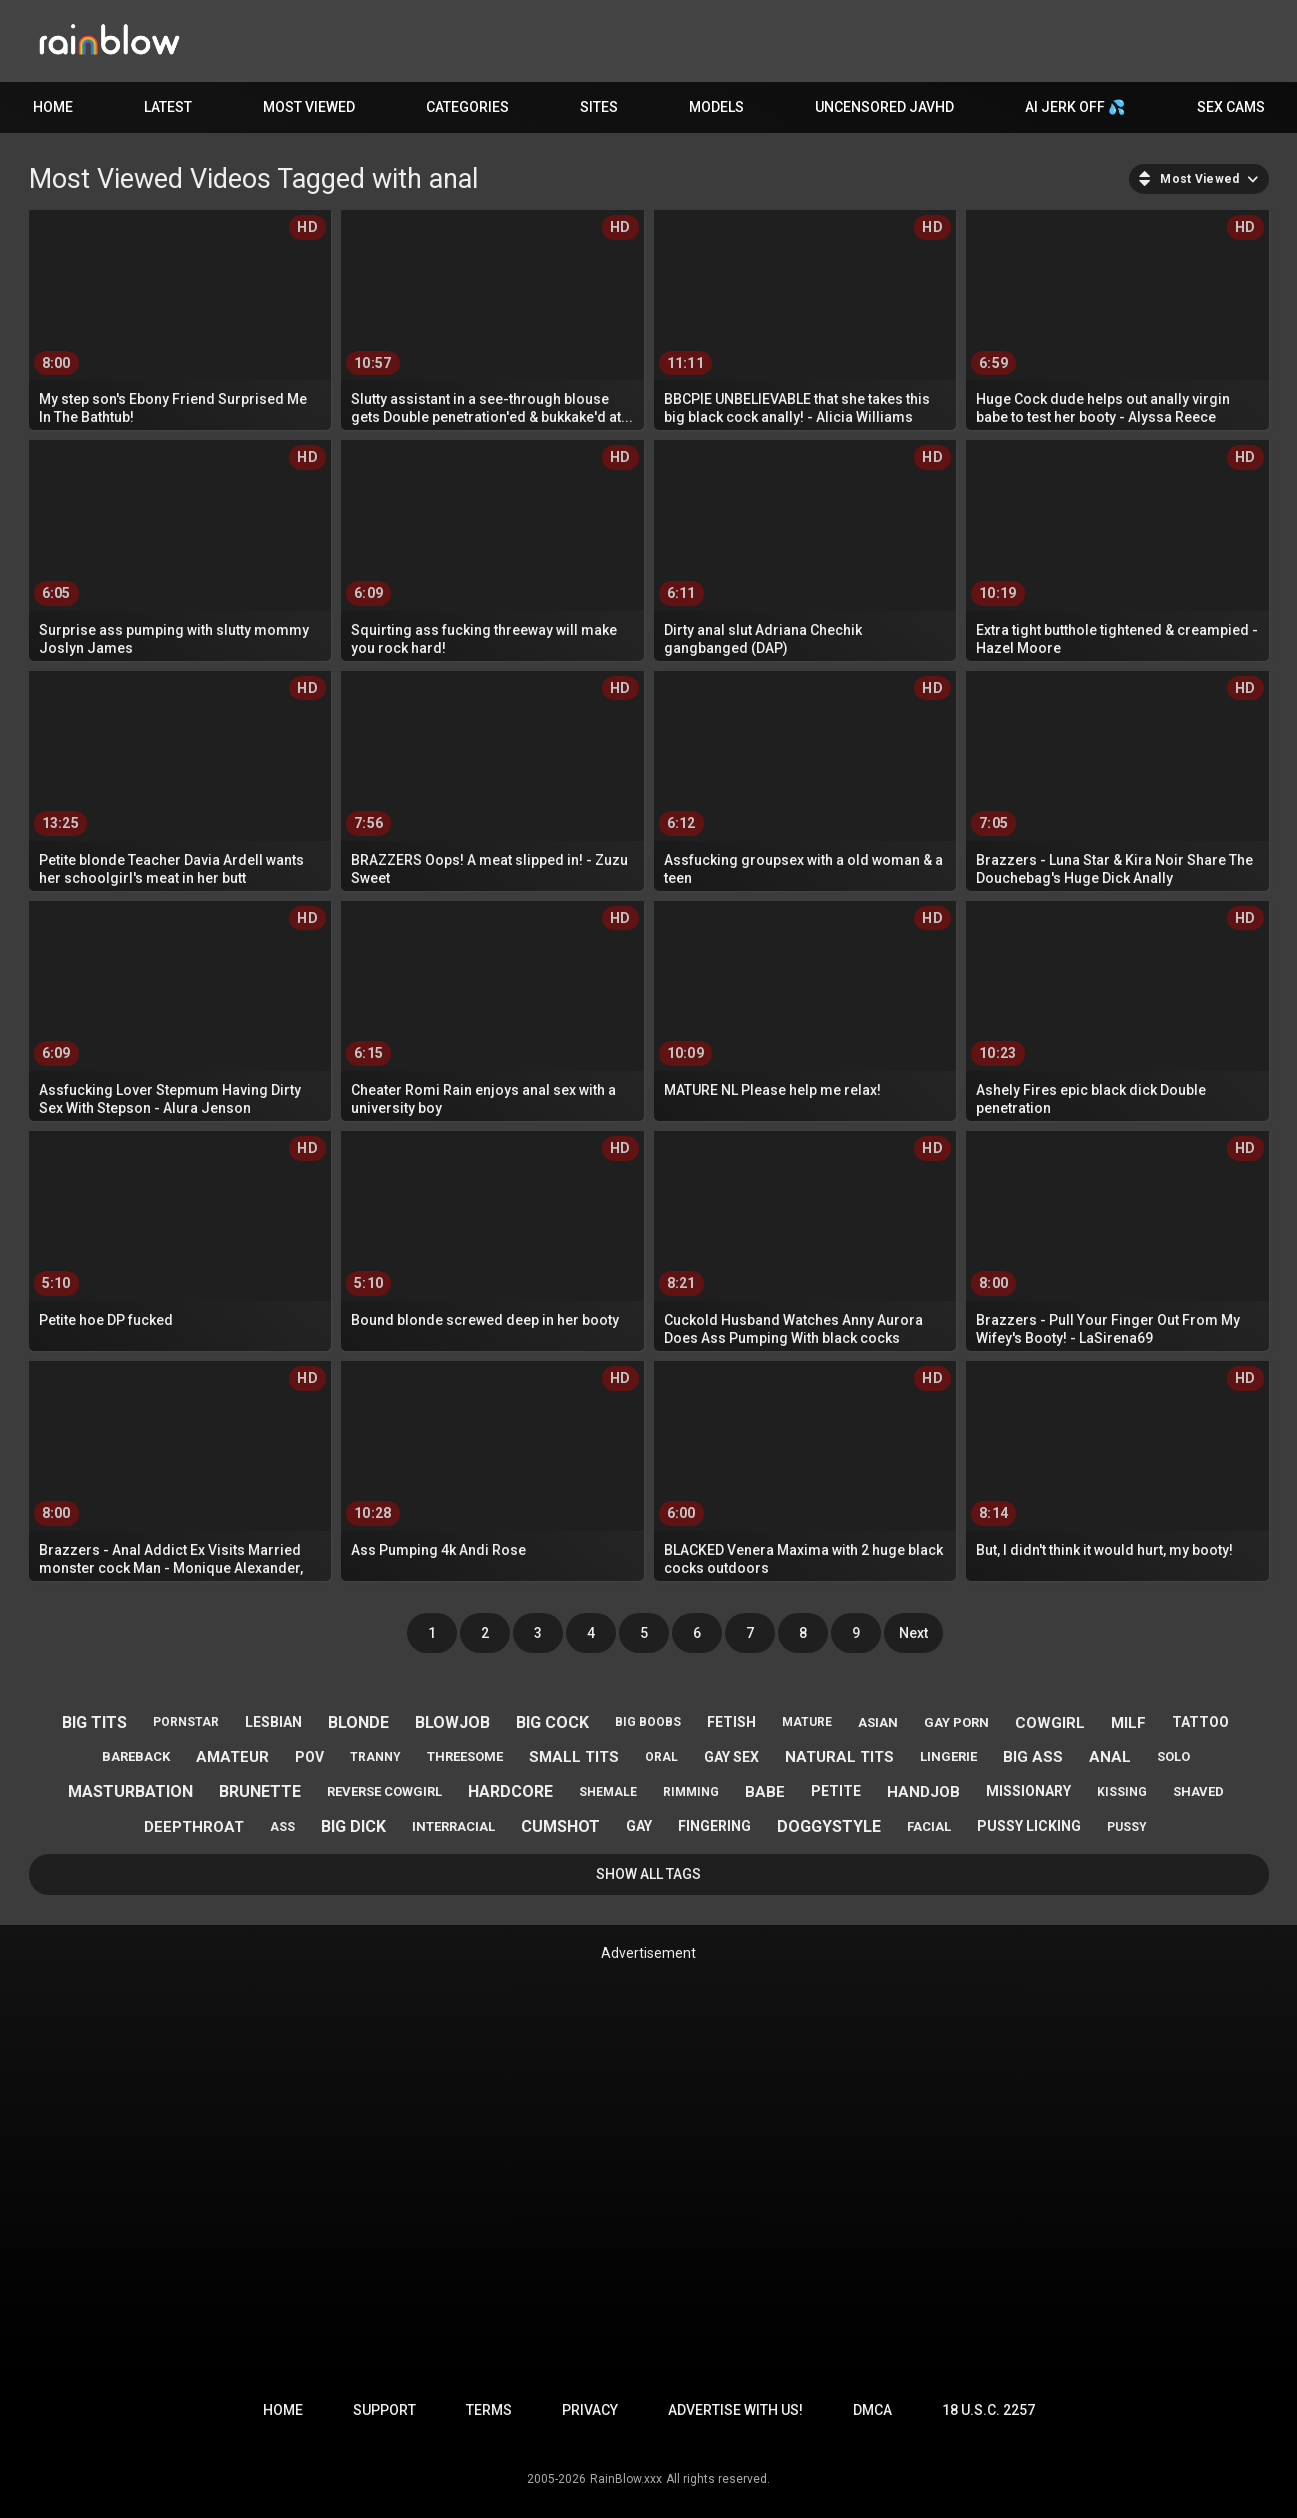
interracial (453, 1826)
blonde (358, 1722)
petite (836, 1791)
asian (878, 1722)
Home (53, 107)
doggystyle (829, 1826)
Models (716, 107)
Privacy (590, 2410)
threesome (465, 1756)
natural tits (839, 1757)
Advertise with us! (735, 2410)
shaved (1198, 1791)
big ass (1033, 1757)
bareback (136, 1756)
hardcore (510, 1791)
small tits (574, 1757)
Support (384, 2410)
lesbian (273, 1722)
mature (807, 1722)
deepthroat (194, 1827)
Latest (168, 107)
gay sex (731, 1757)
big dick (353, 1826)
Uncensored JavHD (884, 107)
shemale (608, 1792)
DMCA (872, 2410)
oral (661, 1757)
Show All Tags (648, 1874)
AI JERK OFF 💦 (1075, 107)
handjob (923, 1792)
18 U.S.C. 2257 (988, 2410)
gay (639, 1826)
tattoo (1200, 1722)
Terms (489, 2410)
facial (929, 1826)
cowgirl (1050, 1723)
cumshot (560, 1826)
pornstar (186, 1722)
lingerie (948, 1756)
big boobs (648, 1722)
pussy (1127, 1827)
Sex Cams (1231, 107)
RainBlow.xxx (626, 2479)
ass (282, 1827)
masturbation (130, 1791)
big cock (552, 1722)
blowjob (452, 1722)
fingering (714, 1826)
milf (1128, 1723)
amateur (232, 1757)
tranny (375, 1757)
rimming (691, 1792)
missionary (1028, 1791)
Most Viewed (309, 107)
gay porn (956, 1722)
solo (1173, 1756)
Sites (599, 107)
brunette (260, 1791)
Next (913, 1633)
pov (309, 1757)
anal (1110, 1757)
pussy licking (1029, 1826)
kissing (1122, 1792)
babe (765, 1792)
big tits (94, 1722)
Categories (467, 107)
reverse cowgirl (384, 1791)
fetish (731, 1722)
